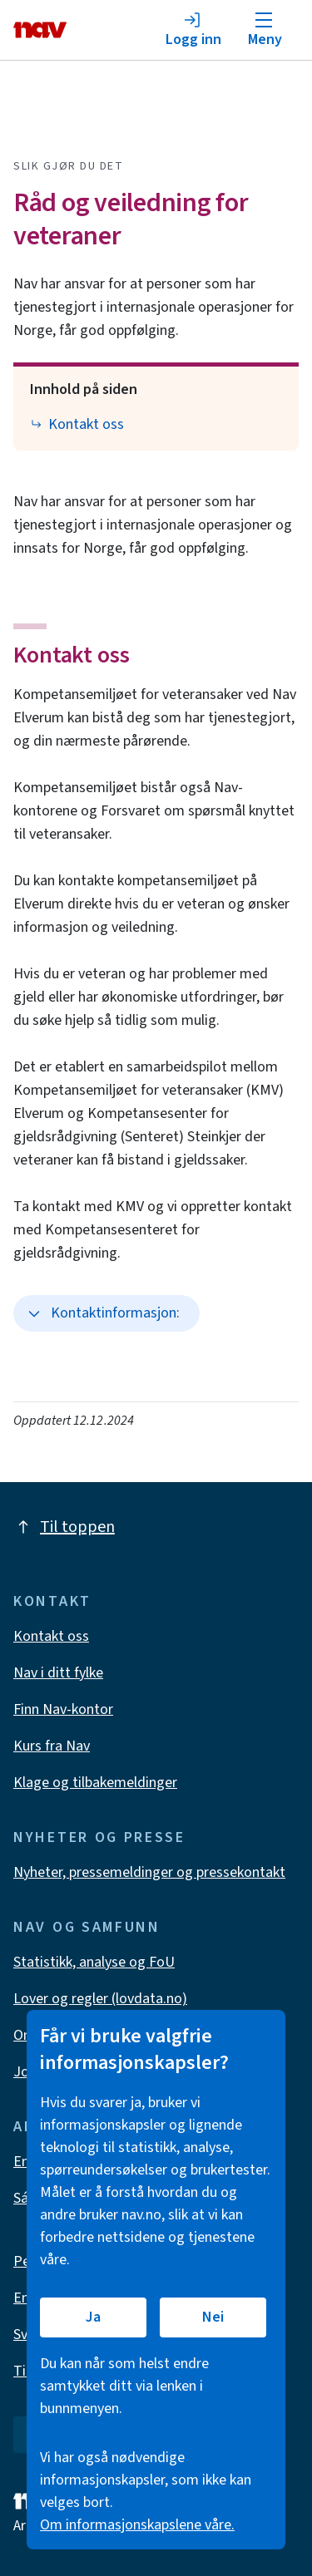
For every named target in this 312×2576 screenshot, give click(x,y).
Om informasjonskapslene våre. (137, 2524)
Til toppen (64, 1527)
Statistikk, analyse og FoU (94, 1962)
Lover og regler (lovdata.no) (100, 1998)
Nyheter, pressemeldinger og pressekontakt (149, 1872)
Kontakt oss (71, 655)
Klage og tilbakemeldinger (95, 1782)
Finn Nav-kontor (63, 1709)
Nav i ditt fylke (58, 1672)
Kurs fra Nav (51, 1746)
